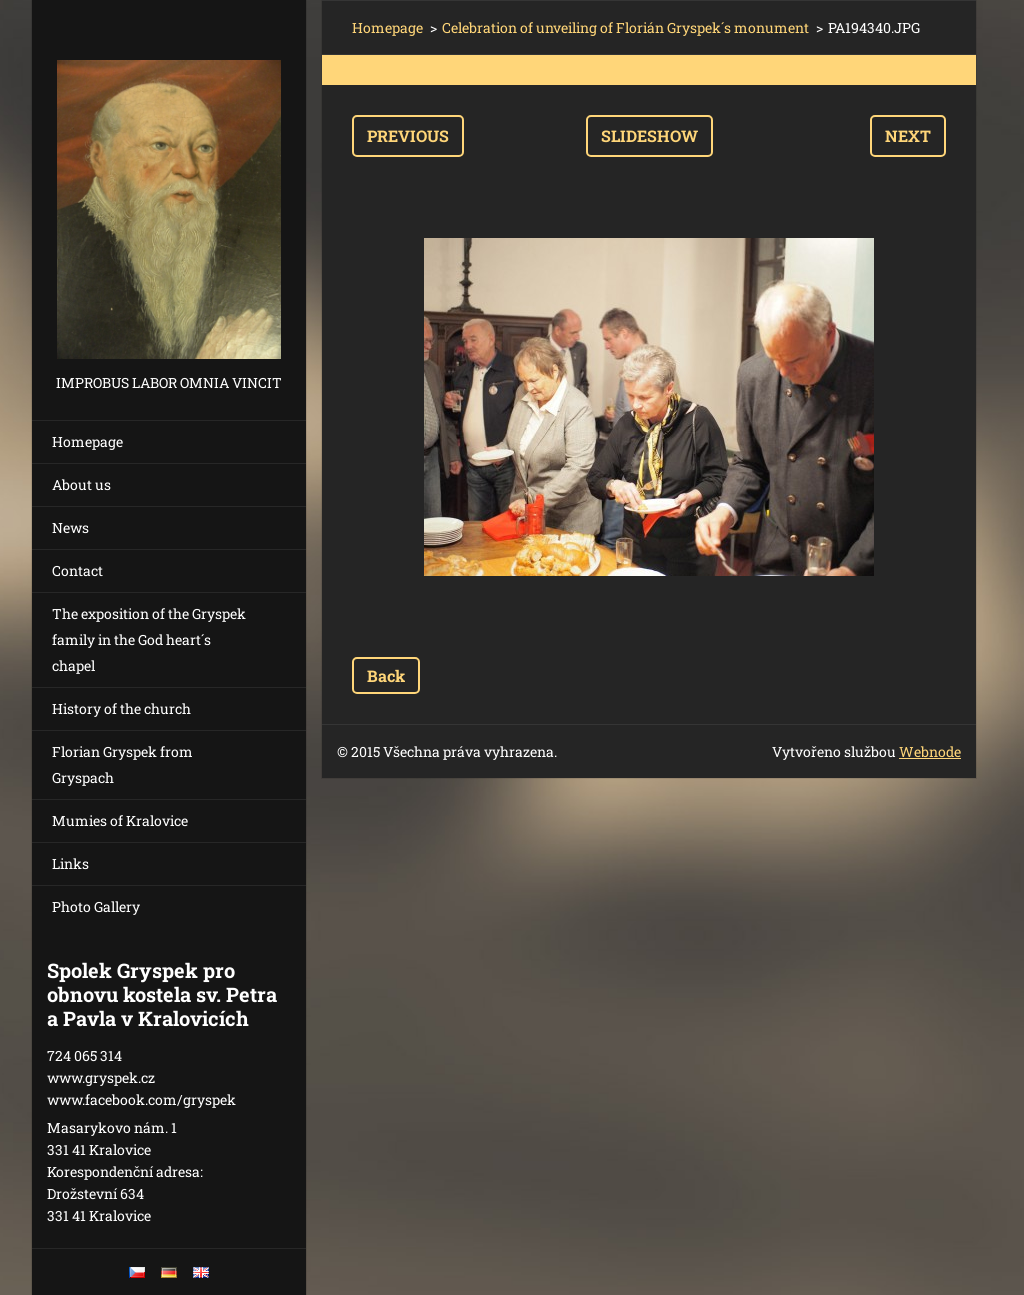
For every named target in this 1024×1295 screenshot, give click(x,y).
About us (81, 484)
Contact (77, 570)
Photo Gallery (96, 906)
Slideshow (649, 135)
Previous (408, 135)
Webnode (930, 751)
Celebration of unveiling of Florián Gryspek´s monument (625, 27)
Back (386, 675)
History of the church (121, 708)
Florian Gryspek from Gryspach (122, 764)
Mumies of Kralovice (120, 820)
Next (908, 135)
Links (70, 863)
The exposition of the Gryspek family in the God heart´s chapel (149, 639)
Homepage (87, 441)
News (70, 527)
